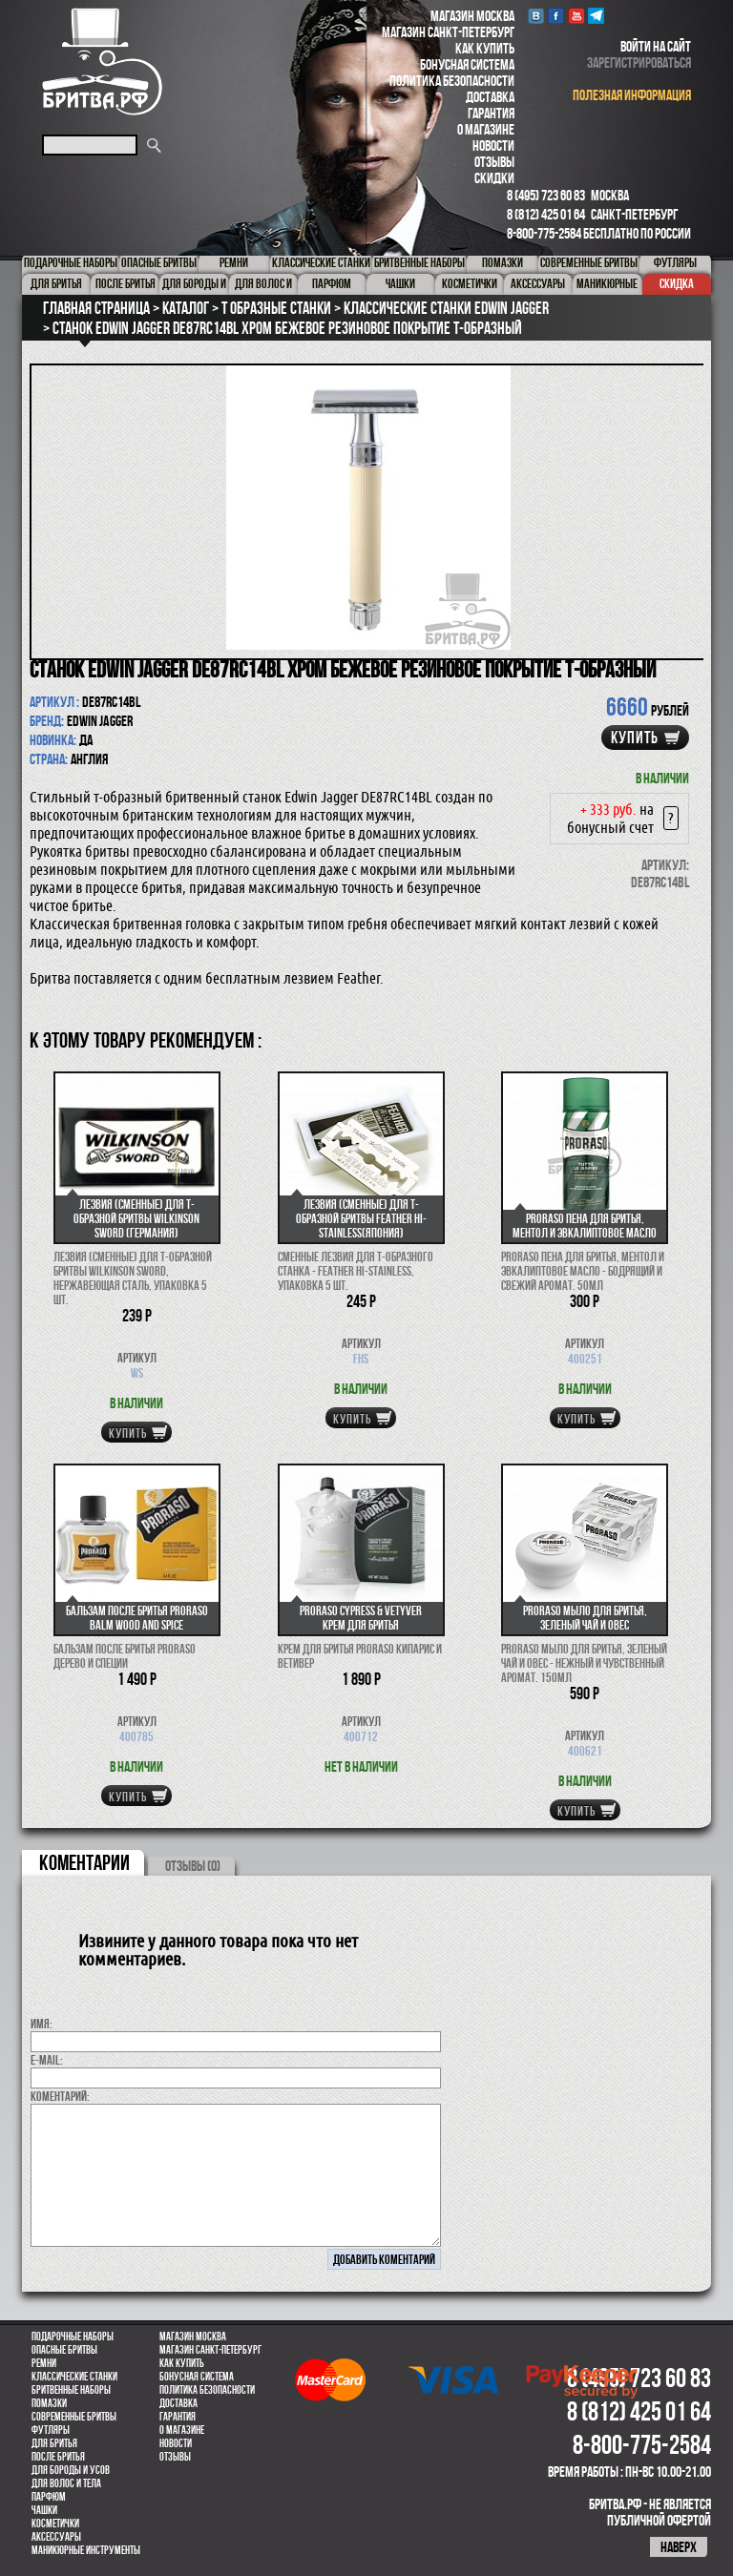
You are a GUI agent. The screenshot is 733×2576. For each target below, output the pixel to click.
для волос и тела (66, 2483)
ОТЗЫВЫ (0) (192, 1866)
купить (635, 737)
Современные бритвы (73, 2416)
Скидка (677, 283)
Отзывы (494, 162)
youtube (576, 16)
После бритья (58, 2456)
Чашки (44, 2510)
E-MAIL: (47, 2059)
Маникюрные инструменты (85, 2550)
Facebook (556, 16)
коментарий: (60, 2096)
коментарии (84, 1862)
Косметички (55, 2523)
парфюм (48, 2496)
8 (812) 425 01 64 (546, 214)
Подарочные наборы (72, 2336)
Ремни (43, 2363)
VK (536, 16)
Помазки (49, 2403)
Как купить (484, 48)
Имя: (41, 2023)
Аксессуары (56, 2537)
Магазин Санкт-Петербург (448, 32)
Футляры (50, 2430)
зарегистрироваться (639, 62)
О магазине (485, 129)
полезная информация (632, 95)
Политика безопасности (451, 81)
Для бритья (54, 2443)
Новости (493, 145)
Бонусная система (467, 64)
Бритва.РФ (102, 61)
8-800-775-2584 (544, 233)
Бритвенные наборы (71, 2390)
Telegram (596, 16)
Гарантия (491, 113)
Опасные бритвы (64, 2350)
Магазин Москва (472, 16)
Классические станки (74, 2376)
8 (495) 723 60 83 (546, 195)
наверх (678, 2547)
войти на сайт (655, 46)
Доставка (490, 97)
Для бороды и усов (70, 2470)
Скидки (494, 178)
